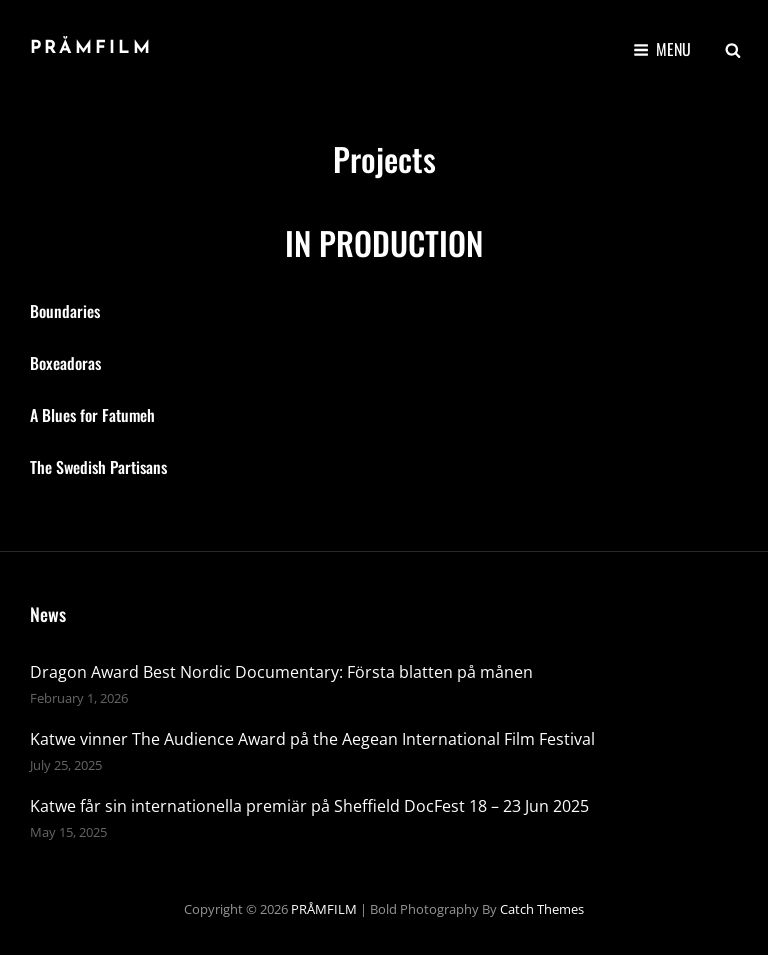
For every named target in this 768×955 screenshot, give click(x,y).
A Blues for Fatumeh (92, 415)
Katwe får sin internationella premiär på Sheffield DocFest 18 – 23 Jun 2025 (309, 806)
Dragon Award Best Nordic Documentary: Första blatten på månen (281, 672)
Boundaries (65, 311)
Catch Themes (542, 909)
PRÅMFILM (91, 48)
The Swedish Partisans (98, 467)
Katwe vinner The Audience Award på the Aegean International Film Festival (312, 739)
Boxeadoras (65, 363)
